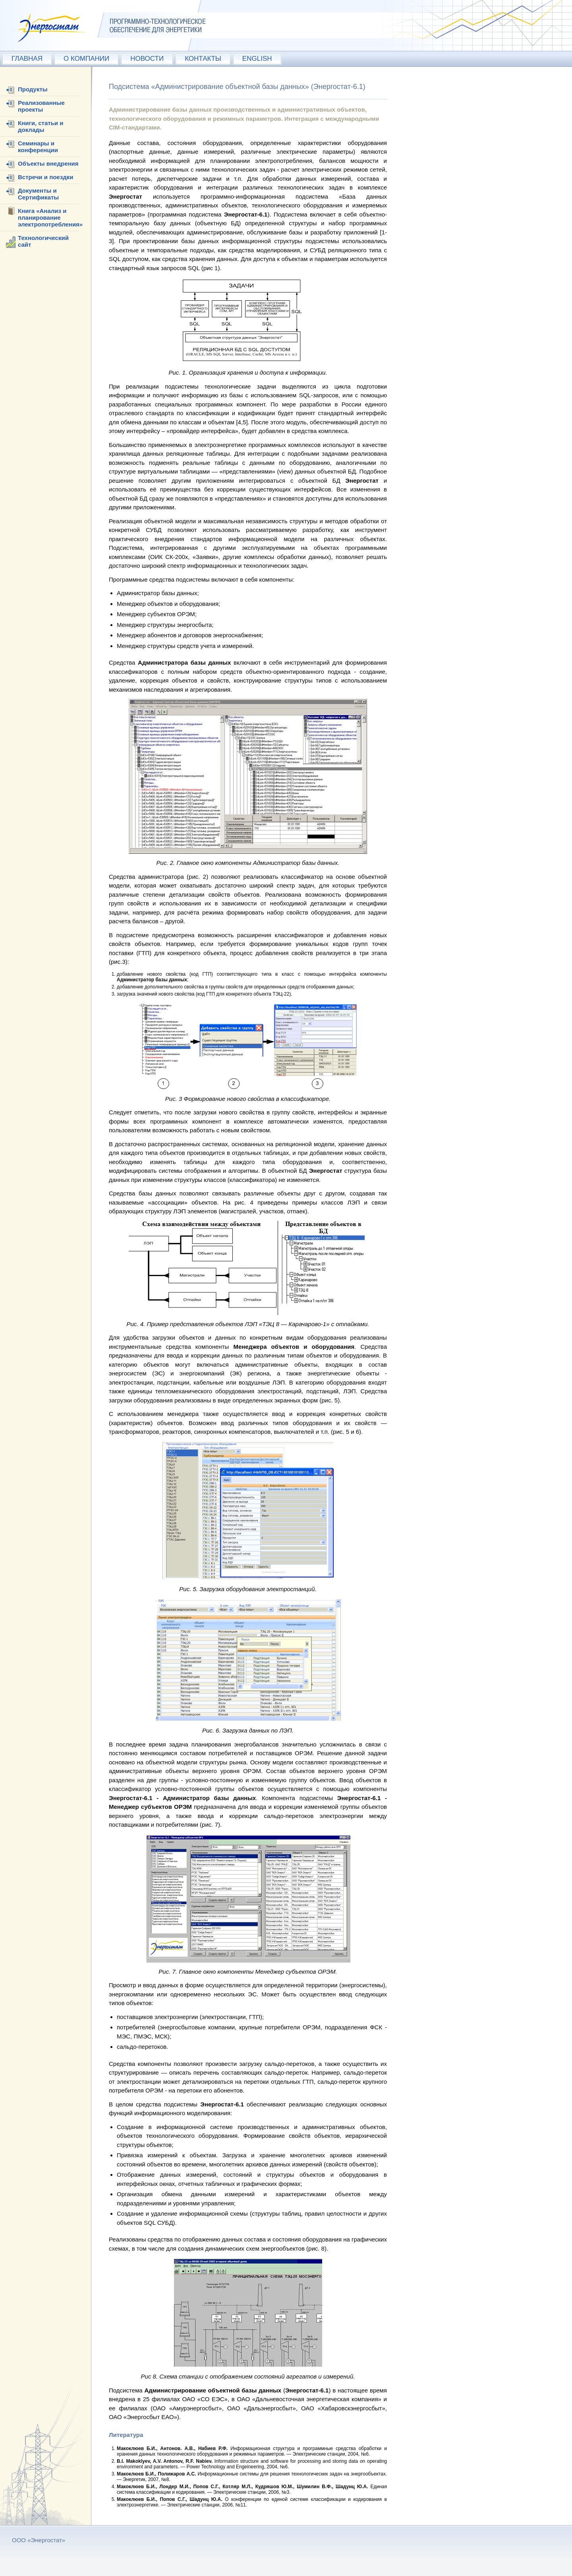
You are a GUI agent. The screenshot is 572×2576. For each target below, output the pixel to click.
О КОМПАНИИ (86, 58)
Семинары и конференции (38, 146)
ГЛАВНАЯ (27, 58)
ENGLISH (257, 58)
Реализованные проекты (41, 106)
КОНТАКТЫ (203, 58)
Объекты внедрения (48, 163)
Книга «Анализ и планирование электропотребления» (50, 217)
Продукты (33, 89)
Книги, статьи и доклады (40, 126)
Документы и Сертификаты (38, 194)
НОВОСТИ (147, 58)
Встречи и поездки (45, 177)
